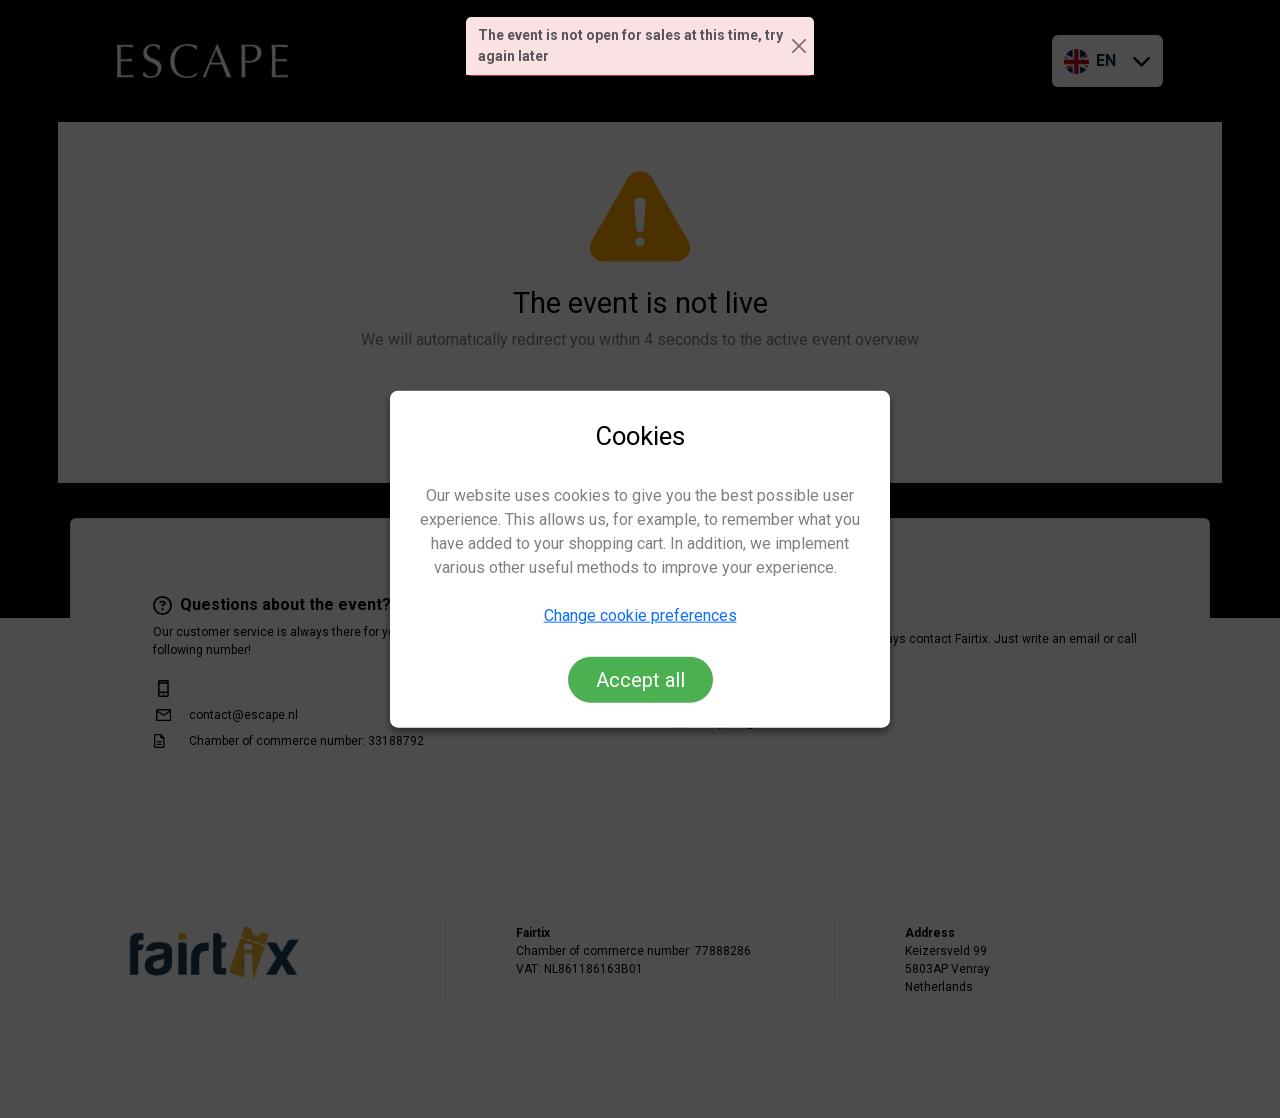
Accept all (640, 679)
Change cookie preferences (640, 614)
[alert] (640, 46)
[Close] (799, 46)
